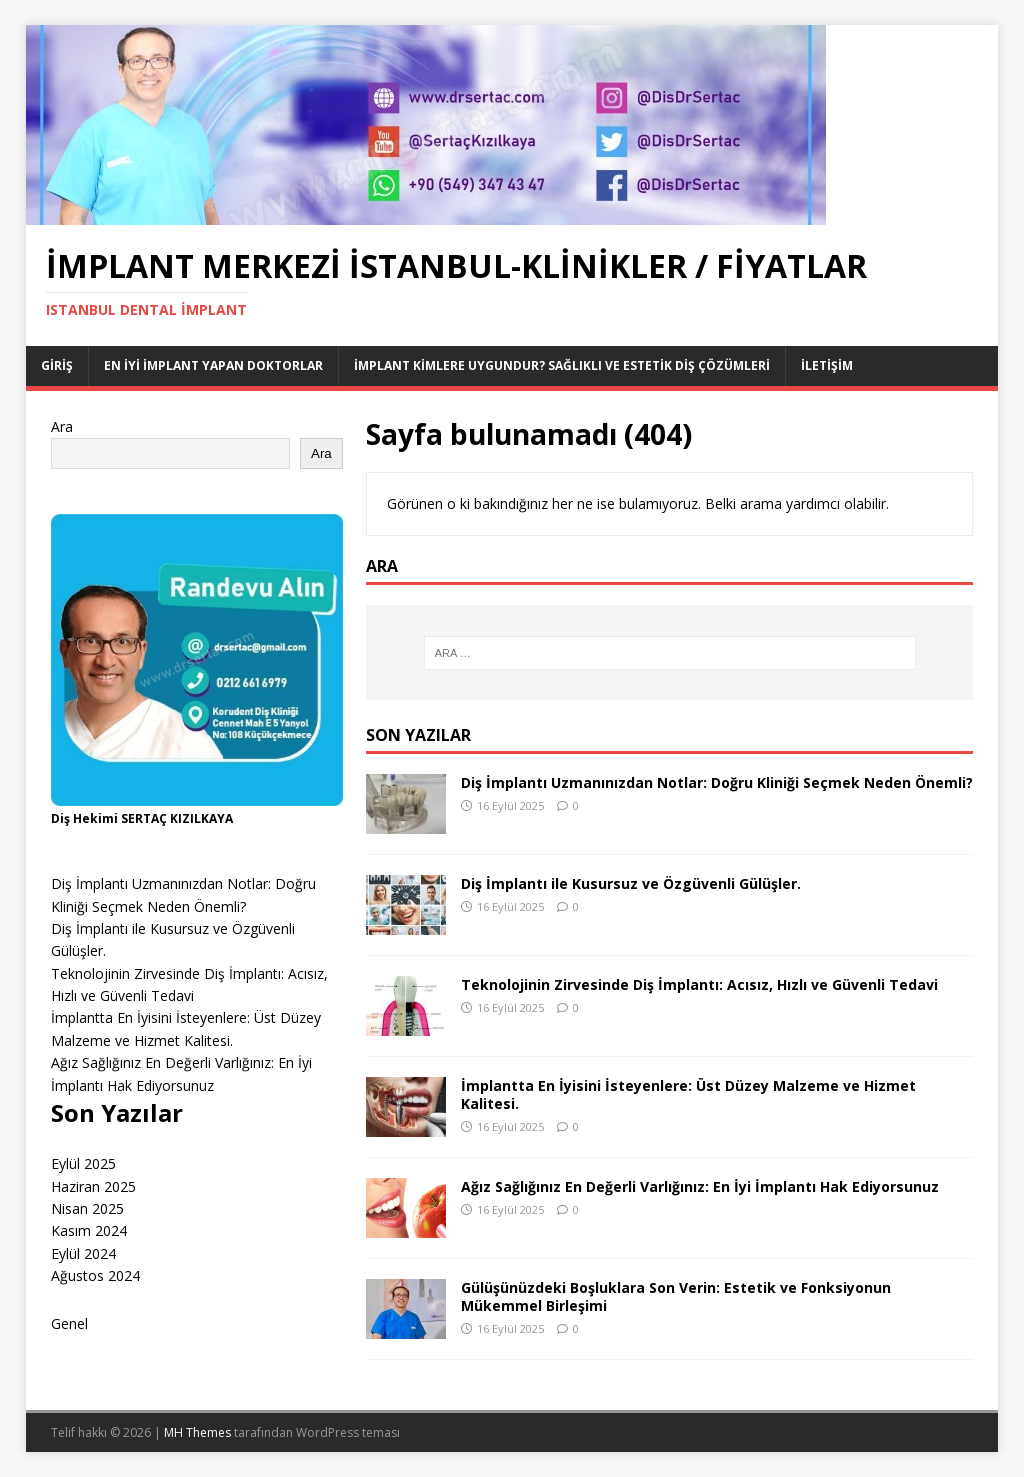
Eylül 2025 (83, 1163)
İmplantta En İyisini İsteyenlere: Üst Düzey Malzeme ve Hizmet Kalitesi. (688, 1094)
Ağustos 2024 (95, 1275)
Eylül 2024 (83, 1253)
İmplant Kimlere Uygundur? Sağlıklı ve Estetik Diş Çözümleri (562, 365)
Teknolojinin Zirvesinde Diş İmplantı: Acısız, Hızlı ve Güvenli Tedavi (699, 984)
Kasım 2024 (89, 1230)
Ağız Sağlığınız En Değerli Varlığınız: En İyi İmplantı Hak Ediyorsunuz (700, 1186)
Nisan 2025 (87, 1208)
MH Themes (197, 1432)
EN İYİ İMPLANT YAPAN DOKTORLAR (213, 365)
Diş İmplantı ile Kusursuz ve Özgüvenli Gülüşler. (631, 883)
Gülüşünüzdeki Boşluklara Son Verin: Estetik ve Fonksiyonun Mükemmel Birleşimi (676, 1296)
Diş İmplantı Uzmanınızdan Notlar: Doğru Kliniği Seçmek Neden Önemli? (717, 782)
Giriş (57, 365)
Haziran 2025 (93, 1186)
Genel (69, 1323)
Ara (62, 426)
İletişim (827, 365)
